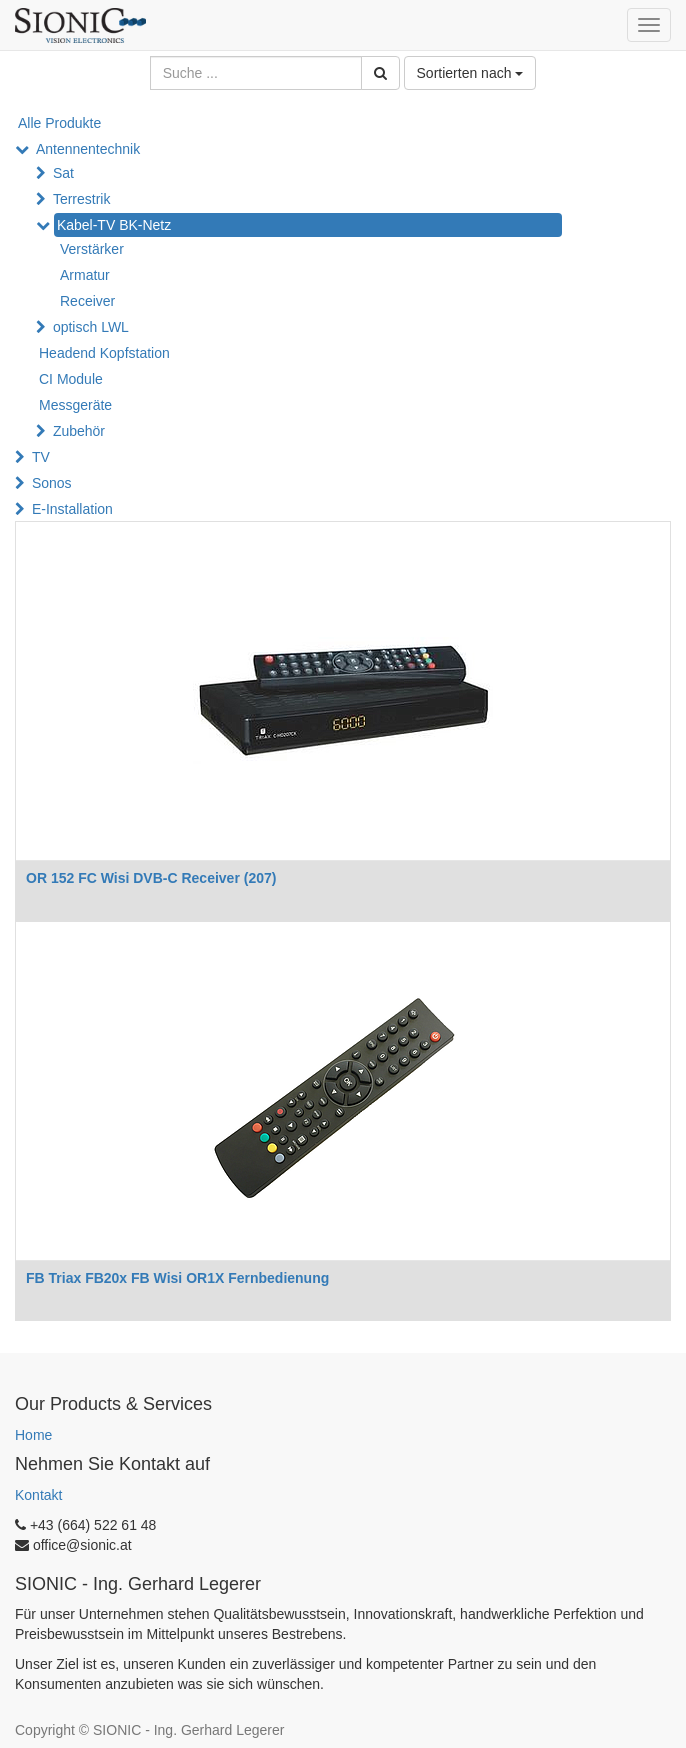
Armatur (85, 275)
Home (33, 1435)
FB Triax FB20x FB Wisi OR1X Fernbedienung (177, 1278)
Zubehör (79, 431)
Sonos (52, 483)
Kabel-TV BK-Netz (114, 225)
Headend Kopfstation (104, 353)
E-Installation (72, 509)
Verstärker (92, 249)
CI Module (71, 379)
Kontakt (38, 1495)
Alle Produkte (59, 123)
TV (41, 457)
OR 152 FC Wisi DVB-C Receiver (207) (151, 878)
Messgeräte (75, 405)
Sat (63, 173)
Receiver (87, 301)
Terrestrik (82, 199)
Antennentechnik (88, 149)
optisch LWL (91, 327)
